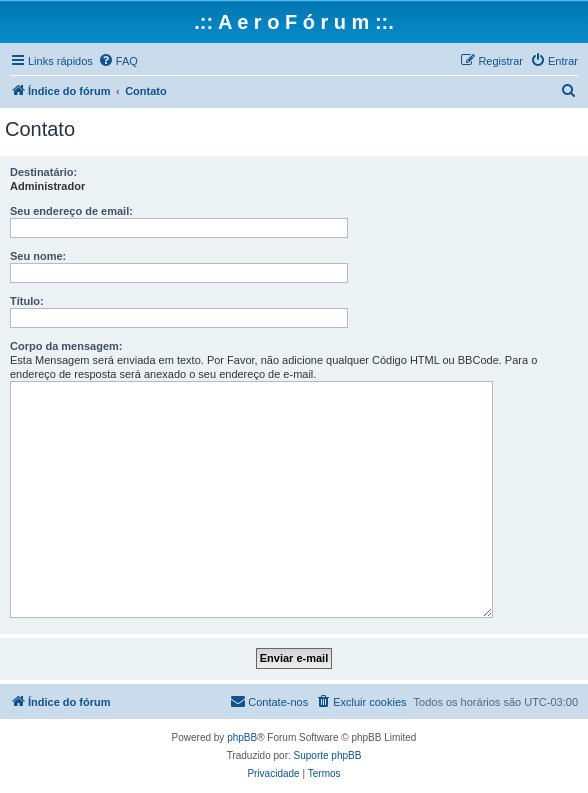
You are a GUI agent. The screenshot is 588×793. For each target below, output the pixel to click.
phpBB (242, 737)
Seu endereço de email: (71, 211)
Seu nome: (38, 256)
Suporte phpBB (328, 755)
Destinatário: (43, 172)
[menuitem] (118, 61)
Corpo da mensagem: (66, 346)
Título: (27, 301)
